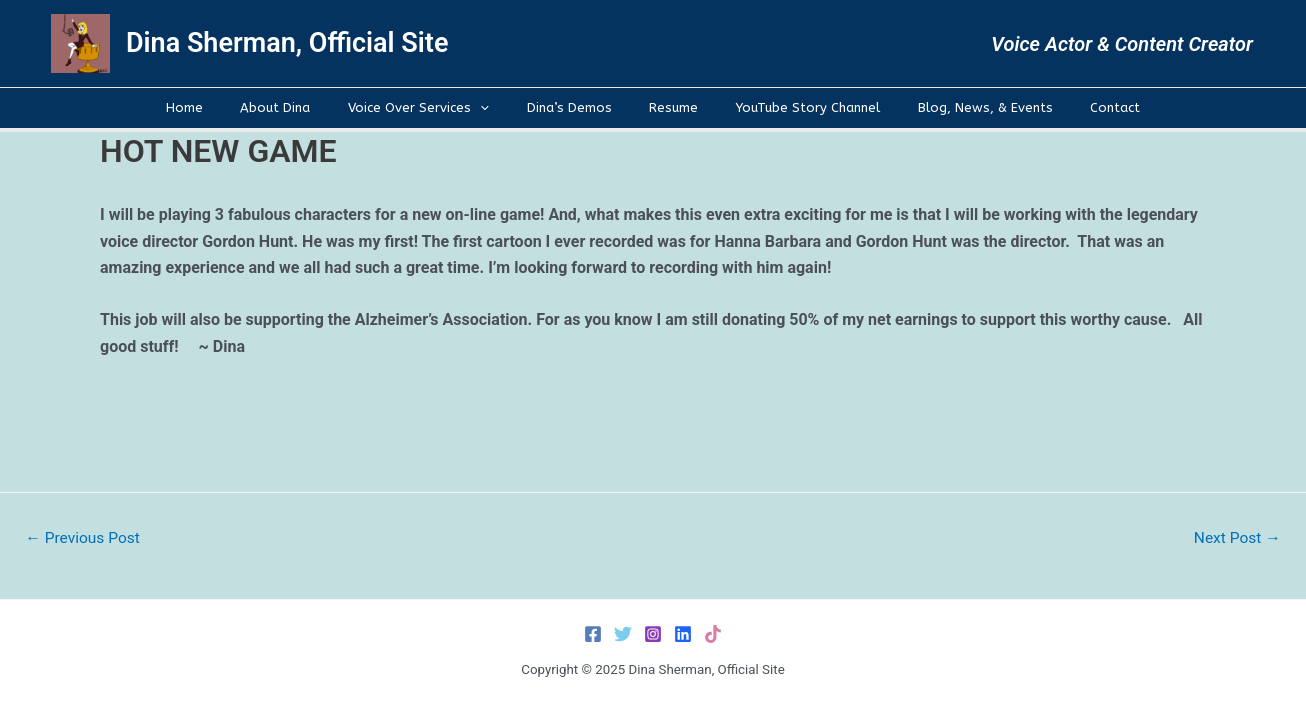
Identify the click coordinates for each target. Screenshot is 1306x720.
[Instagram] (653, 634)
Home (225, 107)
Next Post (1235, 538)
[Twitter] (623, 634)
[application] (498, 108)
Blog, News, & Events (955, 107)
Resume (667, 107)
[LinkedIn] (683, 634)
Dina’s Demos (574, 107)
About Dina (305, 107)
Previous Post (85, 538)
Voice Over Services (436, 108)
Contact (1074, 107)
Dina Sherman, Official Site (287, 43)
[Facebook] (593, 634)
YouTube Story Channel (790, 107)
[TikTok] (713, 634)
